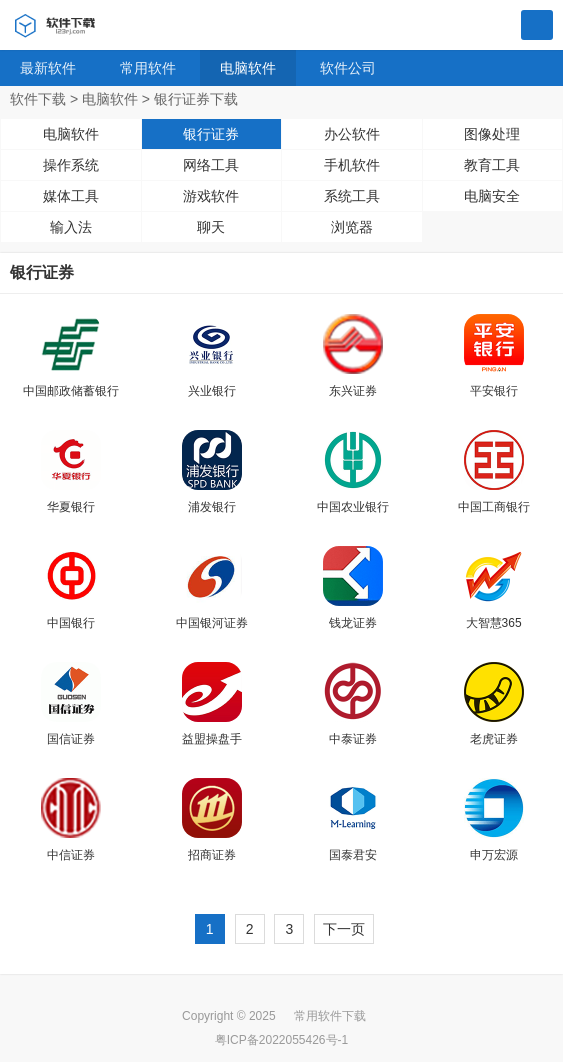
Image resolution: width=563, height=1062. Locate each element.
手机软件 (352, 165)
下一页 (344, 929)
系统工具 (352, 196)
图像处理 (492, 134)
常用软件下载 (330, 1016)
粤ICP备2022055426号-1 (281, 1040)
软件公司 (348, 68)
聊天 (211, 227)
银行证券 (211, 134)
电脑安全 (492, 196)
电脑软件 (248, 68)
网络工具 (211, 165)
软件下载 (38, 99)
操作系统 (71, 165)
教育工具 (492, 165)
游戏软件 (211, 196)
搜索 (537, 26)
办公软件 (352, 134)
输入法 (71, 227)
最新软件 (48, 68)
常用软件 (148, 68)
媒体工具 (71, 196)
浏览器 (352, 227)
